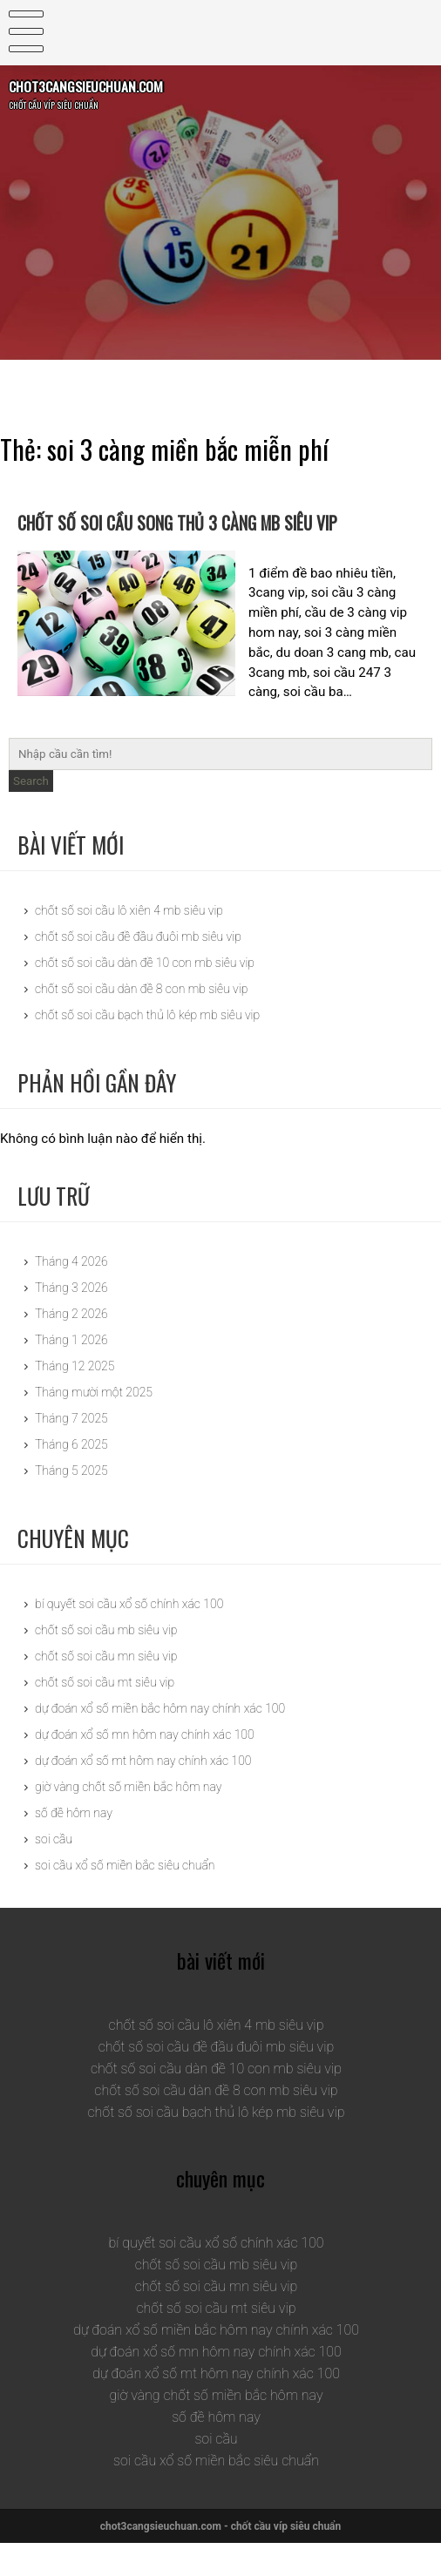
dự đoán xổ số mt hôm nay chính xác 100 (143, 1793)
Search (31, 814)
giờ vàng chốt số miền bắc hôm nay (128, 1819)
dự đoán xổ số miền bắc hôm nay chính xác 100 (160, 1741)
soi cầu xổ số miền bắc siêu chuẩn (124, 1897)
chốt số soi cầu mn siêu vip (106, 1688)
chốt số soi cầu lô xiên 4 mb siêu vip (129, 943)
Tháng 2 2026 (71, 1347)
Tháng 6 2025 (71, 1477)
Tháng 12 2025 (74, 1399)
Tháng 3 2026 (71, 1321)
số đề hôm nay (73, 1845)
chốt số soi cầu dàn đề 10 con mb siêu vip (144, 996)
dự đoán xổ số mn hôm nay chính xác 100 (144, 1767)
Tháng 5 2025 (71, 1504)
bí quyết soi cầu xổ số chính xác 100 (129, 1636)
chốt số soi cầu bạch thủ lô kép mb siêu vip (147, 1048)
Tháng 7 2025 (71, 1451)
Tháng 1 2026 (71, 1373)
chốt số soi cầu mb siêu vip (106, 1662)
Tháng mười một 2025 (94, 1425)
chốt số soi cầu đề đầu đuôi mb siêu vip (138, 970)
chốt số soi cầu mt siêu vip (104, 1714)
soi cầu (53, 1871)
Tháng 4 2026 (71, 1295)
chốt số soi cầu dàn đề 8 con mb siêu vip (141, 1022)
